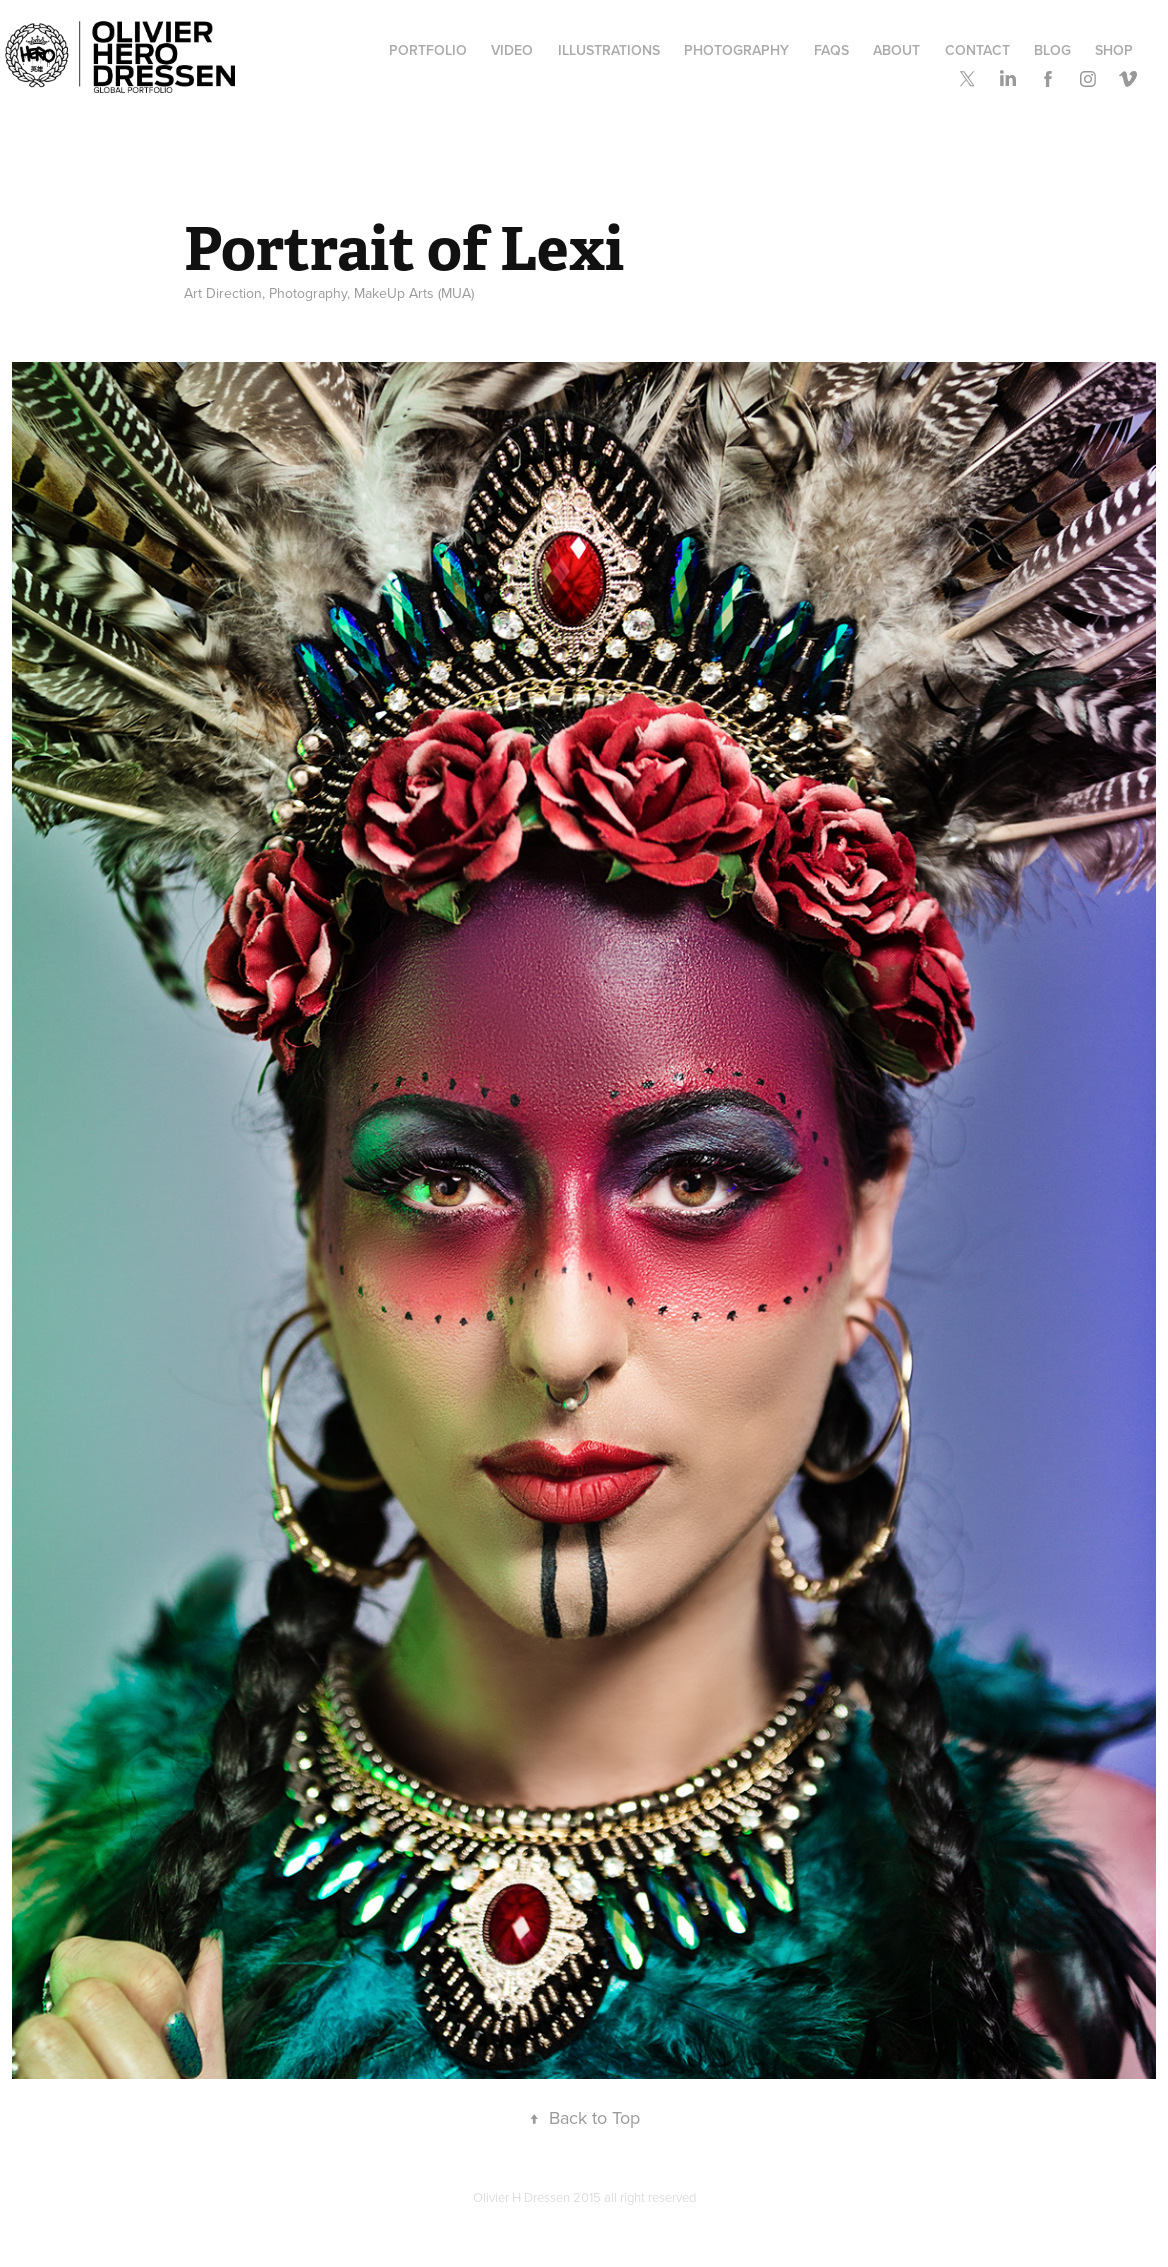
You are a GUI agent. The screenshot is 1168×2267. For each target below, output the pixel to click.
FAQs (831, 50)
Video (512, 50)
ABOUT (896, 50)
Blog (1052, 50)
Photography (736, 50)
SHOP (1114, 50)
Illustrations (609, 50)
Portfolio (428, 50)
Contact (977, 50)
